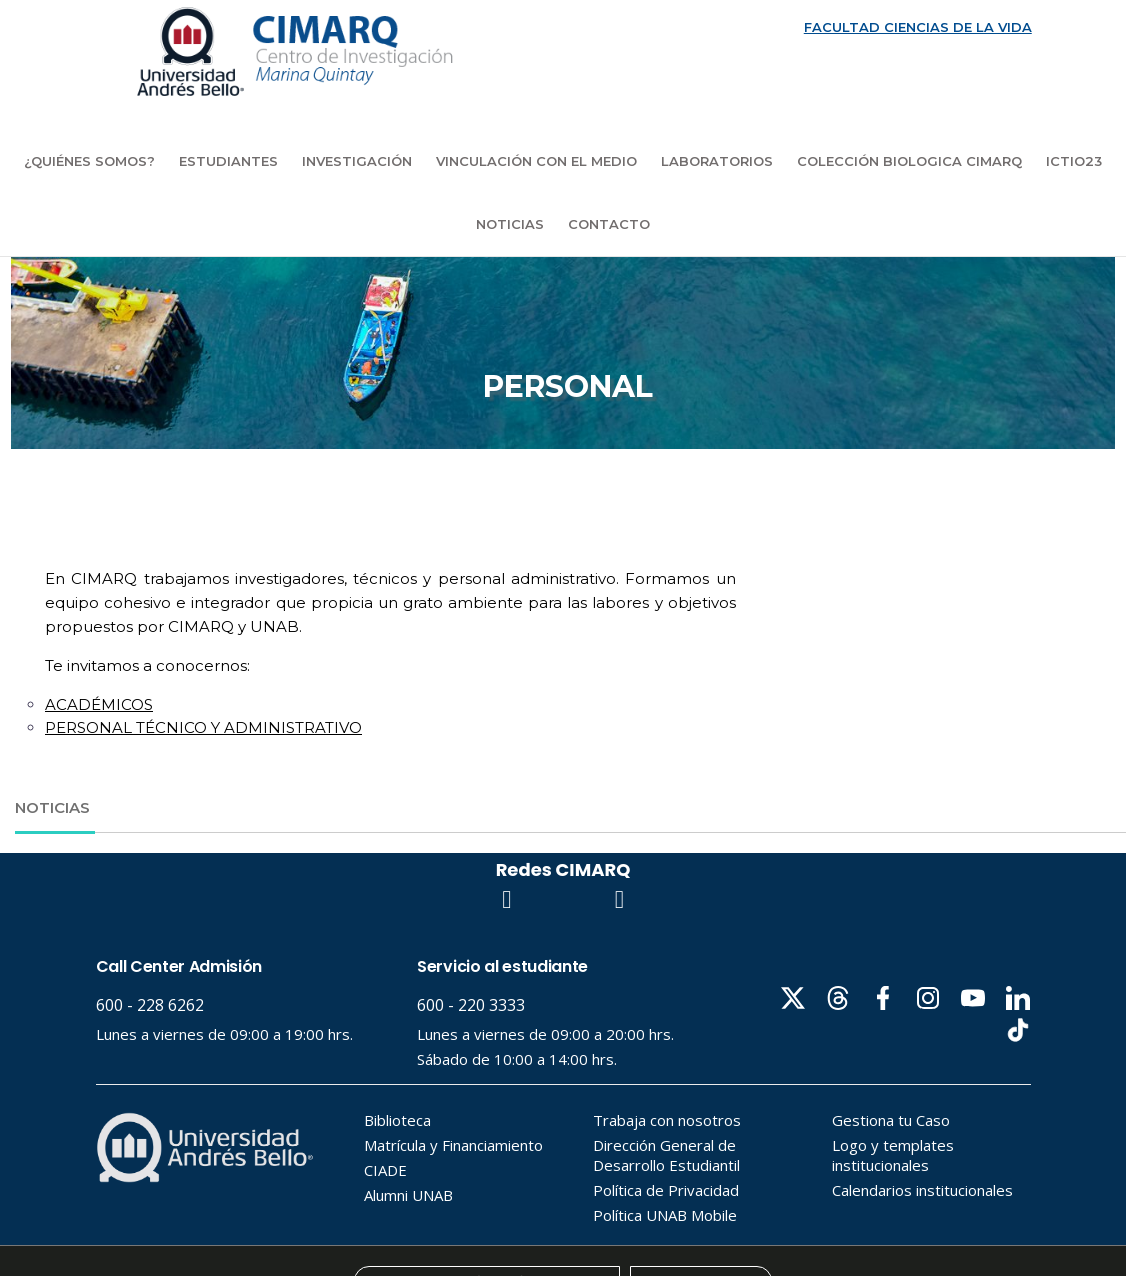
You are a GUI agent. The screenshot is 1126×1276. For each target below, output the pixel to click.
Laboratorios (717, 161)
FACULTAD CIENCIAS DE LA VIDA (918, 27)
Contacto (609, 224)
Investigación (357, 161)
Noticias (510, 224)
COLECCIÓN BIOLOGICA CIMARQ (909, 161)
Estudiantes (228, 161)
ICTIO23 (1074, 161)
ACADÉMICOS (99, 704)
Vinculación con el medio (536, 161)
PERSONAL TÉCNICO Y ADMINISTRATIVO (203, 727)
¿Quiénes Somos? (89, 161)
